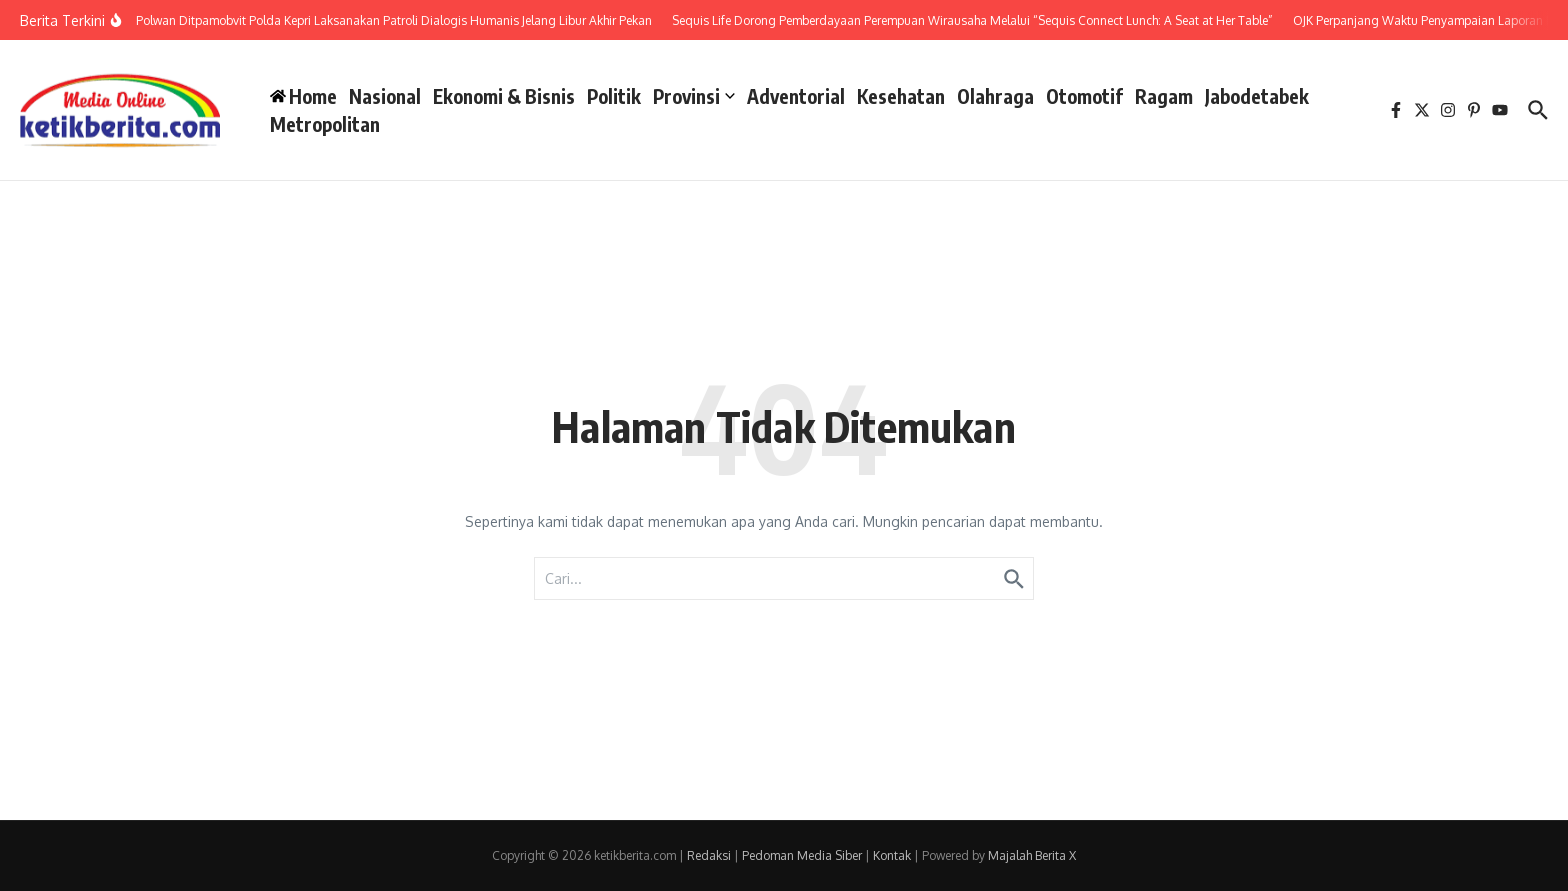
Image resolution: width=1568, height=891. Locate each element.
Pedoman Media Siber (802, 855)
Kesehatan (901, 96)
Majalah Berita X (1032, 855)
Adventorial (796, 96)
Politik (614, 96)
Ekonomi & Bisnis (504, 96)
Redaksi (709, 855)
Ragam (1164, 96)
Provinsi (694, 96)
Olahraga (995, 96)
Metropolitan (325, 124)
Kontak (892, 855)
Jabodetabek (1257, 96)
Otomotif (1084, 96)
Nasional (385, 96)
